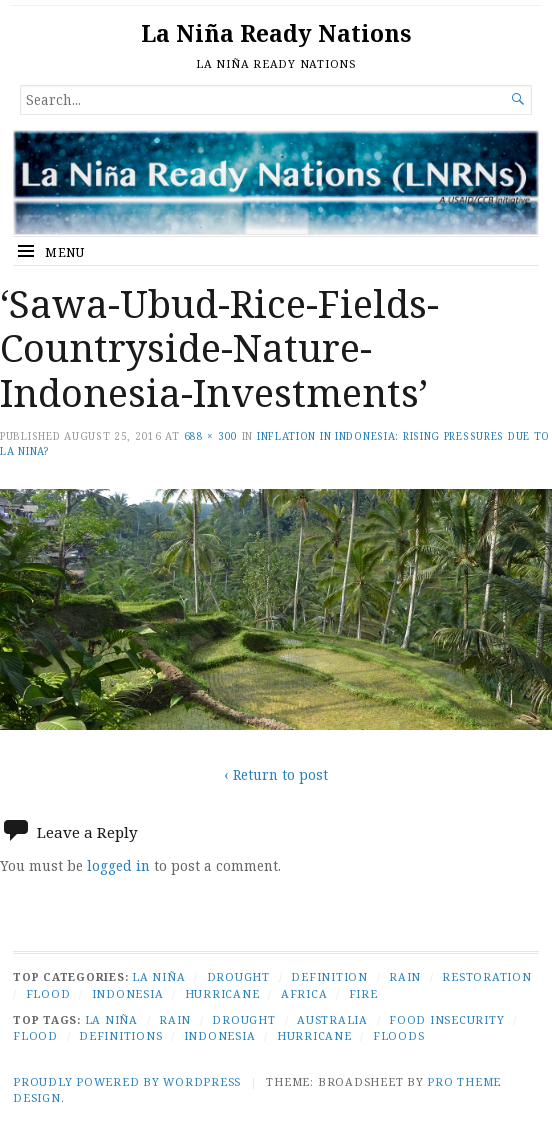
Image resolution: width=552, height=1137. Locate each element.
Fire (363, 993)
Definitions (120, 1035)
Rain (405, 976)
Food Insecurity (446, 1019)
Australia (332, 1019)
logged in (118, 866)
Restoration (486, 976)
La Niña (158, 976)
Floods (399, 1035)
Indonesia (128, 993)
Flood (48, 993)
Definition (329, 976)
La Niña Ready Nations (276, 33)
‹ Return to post (276, 775)
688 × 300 (211, 436)
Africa (304, 993)
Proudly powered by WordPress (127, 1081)
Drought (238, 976)
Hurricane (222, 993)
